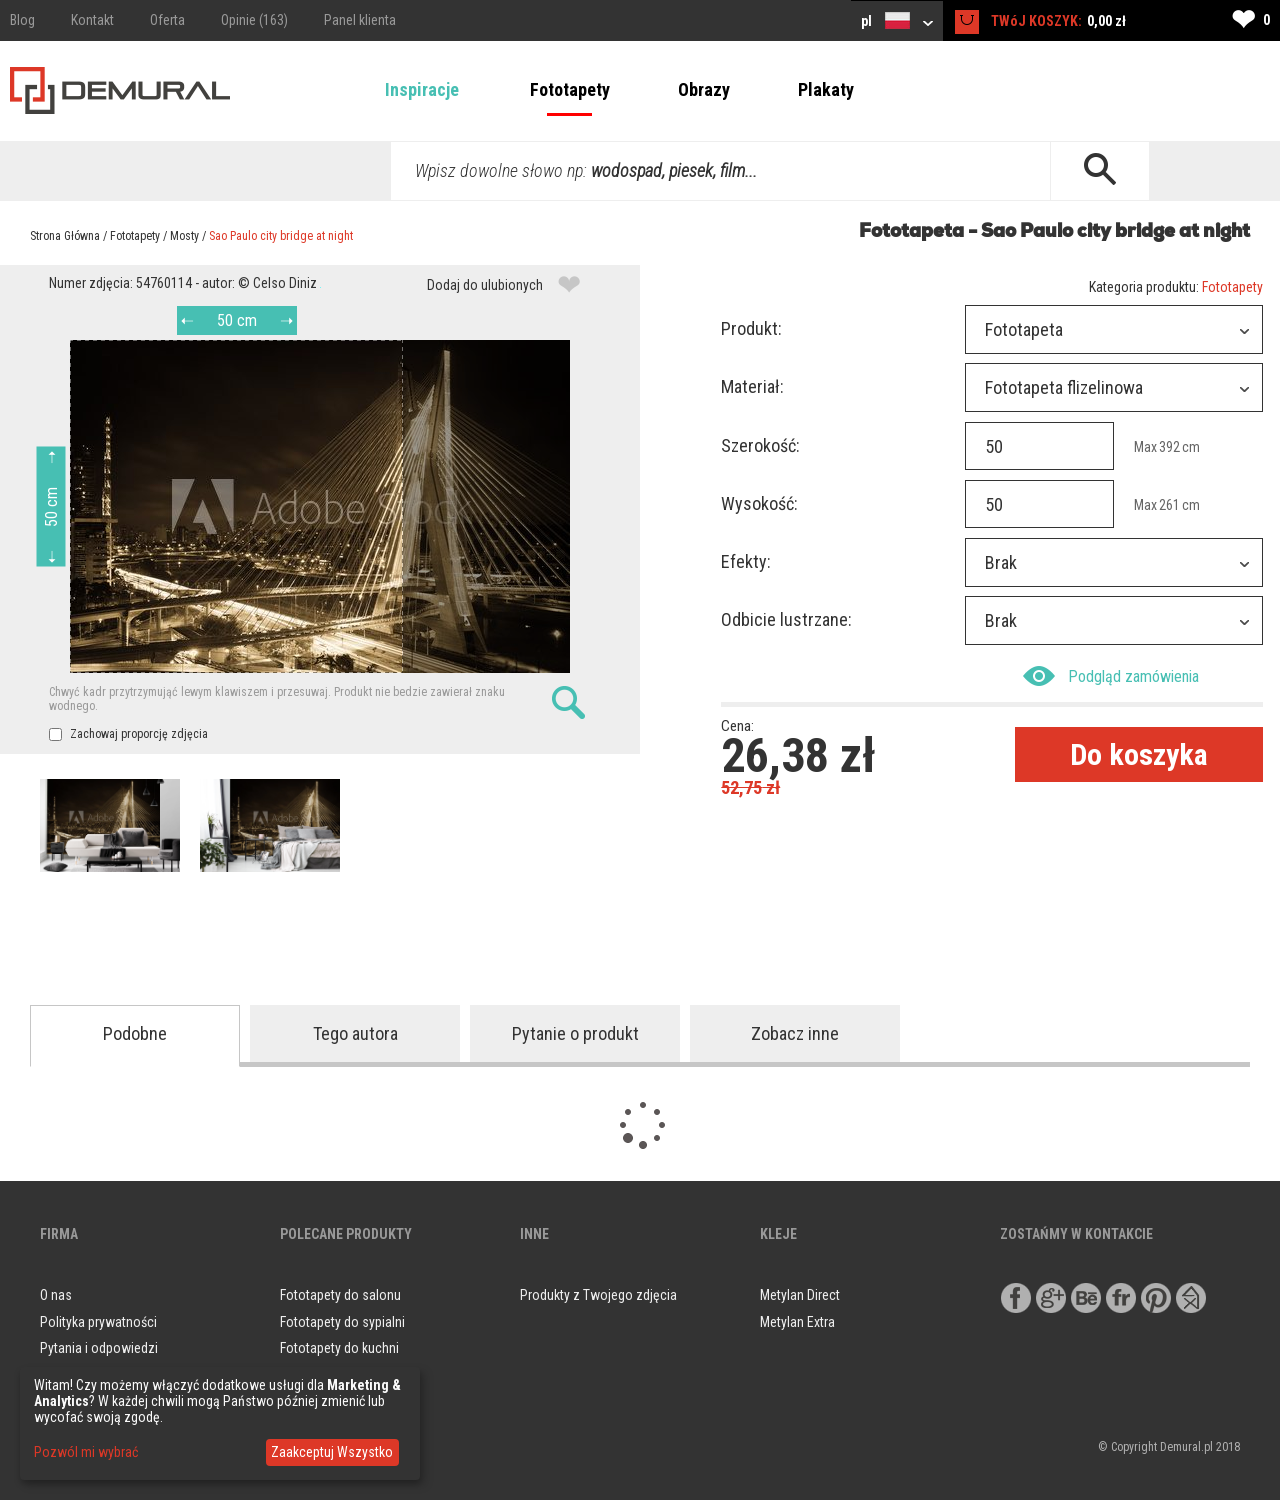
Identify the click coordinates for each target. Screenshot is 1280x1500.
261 (1169, 505)
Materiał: (752, 386)
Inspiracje (422, 89)
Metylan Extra (797, 1322)
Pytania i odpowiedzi (99, 1348)
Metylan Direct (800, 1295)
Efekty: (746, 561)
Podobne (135, 1033)
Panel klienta (360, 20)
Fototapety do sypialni (342, 1322)
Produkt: (751, 328)
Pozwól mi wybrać (86, 1452)
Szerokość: (760, 445)
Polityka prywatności (98, 1322)
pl (897, 20)
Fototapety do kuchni (339, 1348)
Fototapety (570, 89)
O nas (56, 1295)
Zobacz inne (795, 1033)
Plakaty (826, 89)
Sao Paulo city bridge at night (281, 236)
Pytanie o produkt (575, 1033)
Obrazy (704, 89)
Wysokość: (759, 503)
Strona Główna (65, 236)
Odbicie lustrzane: (786, 619)
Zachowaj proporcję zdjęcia (128, 734)
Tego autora (355, 1033)
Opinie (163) (254, 20)
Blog (22, 20)
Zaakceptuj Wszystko (332, 1452)
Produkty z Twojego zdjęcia (598, 1295)
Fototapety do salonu (340, 1295)
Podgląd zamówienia (1111, 676)
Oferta (167, 20)
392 (1169, 447)
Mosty (184, 236)
